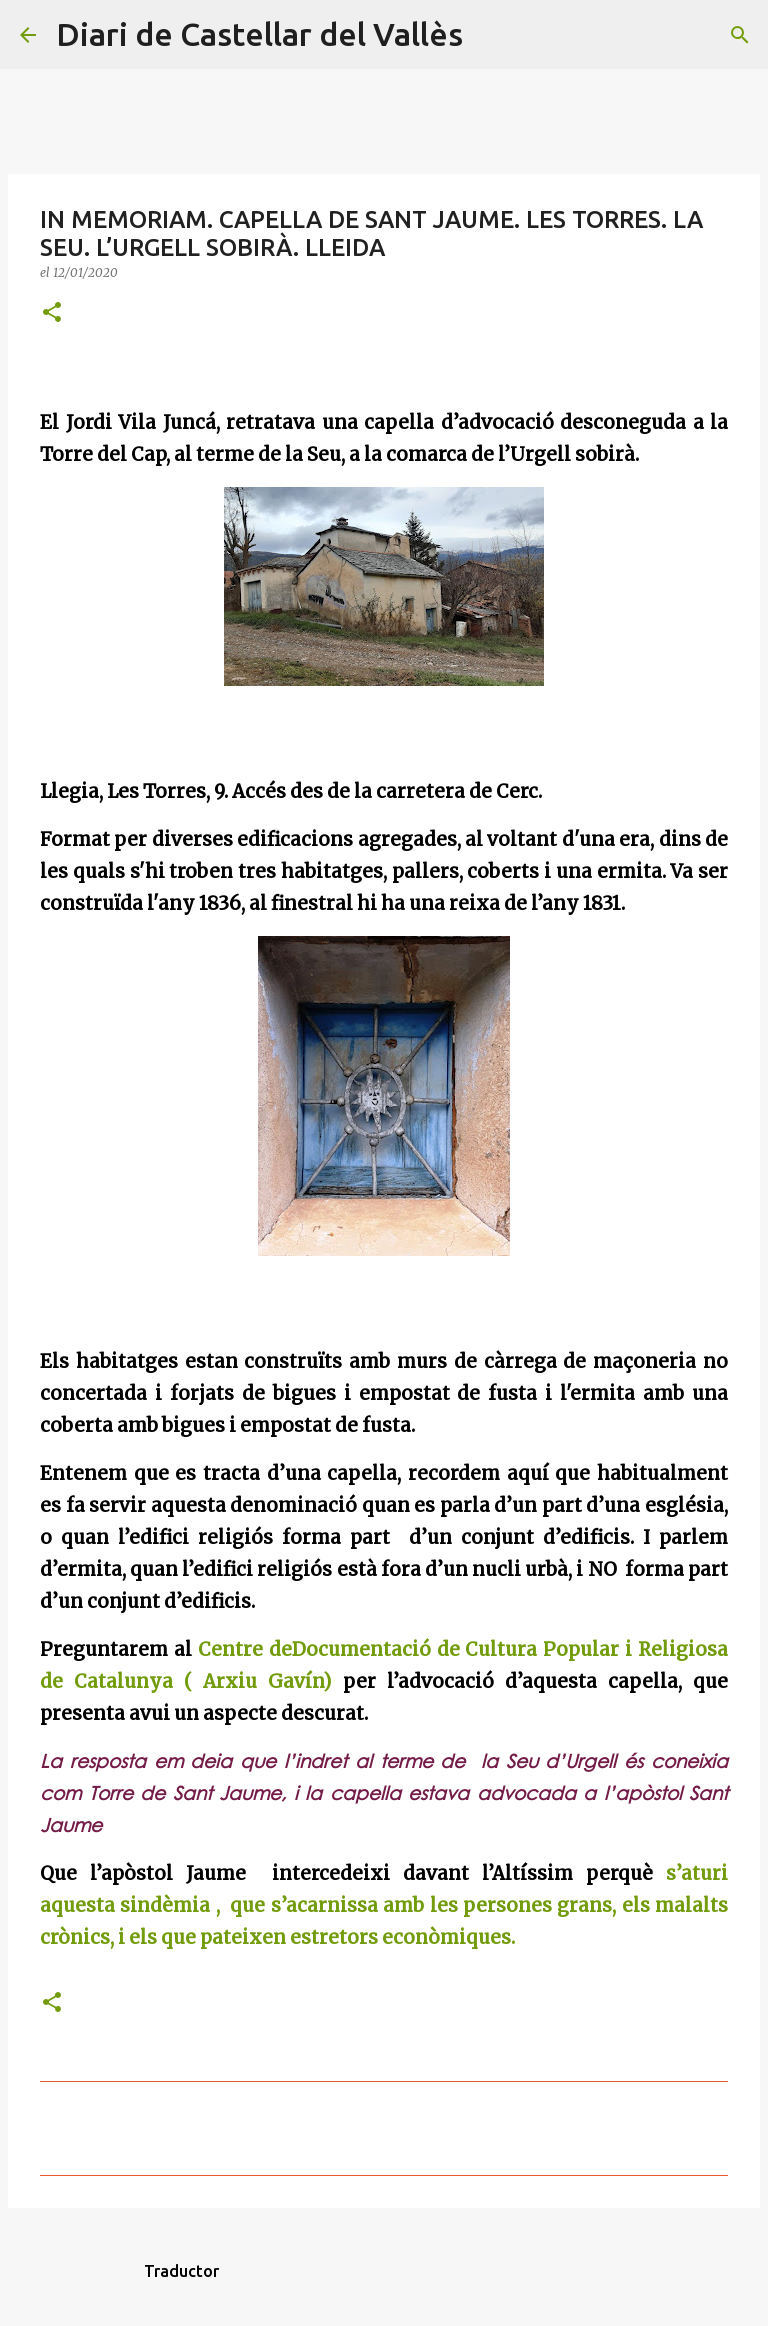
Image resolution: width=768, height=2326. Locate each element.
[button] (52, 313)
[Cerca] (491, 35)
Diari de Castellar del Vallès (259, 34)
